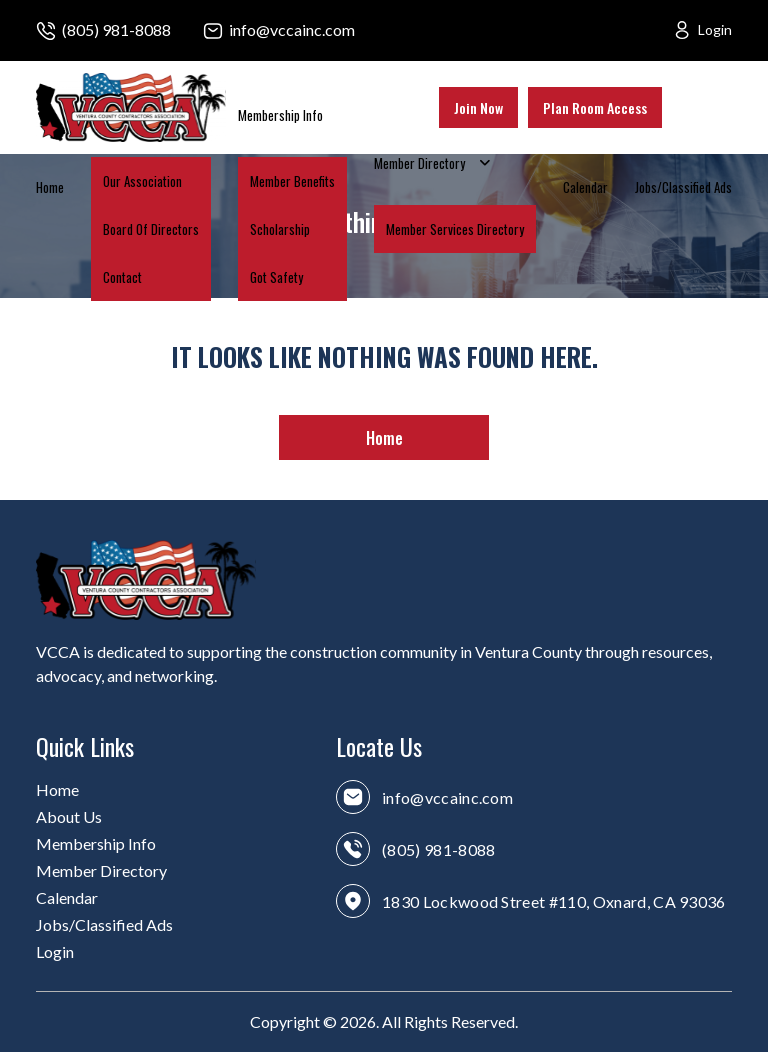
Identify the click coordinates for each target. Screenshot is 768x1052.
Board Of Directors (151, 229)
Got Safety (276, 277)
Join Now (478, 107)
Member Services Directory (455, 229)
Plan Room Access (595, 107)
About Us (69, 816)
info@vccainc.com (292, 29)
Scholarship (280, 229)
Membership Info (280, 115)
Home (50, 187)
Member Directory (419, 163)
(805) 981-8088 (116, 29)
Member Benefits (292, 181)
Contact (122, 277)
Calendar (585, 187)
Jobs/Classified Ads (683, 187)
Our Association (142, 181)
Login (715, 29)
